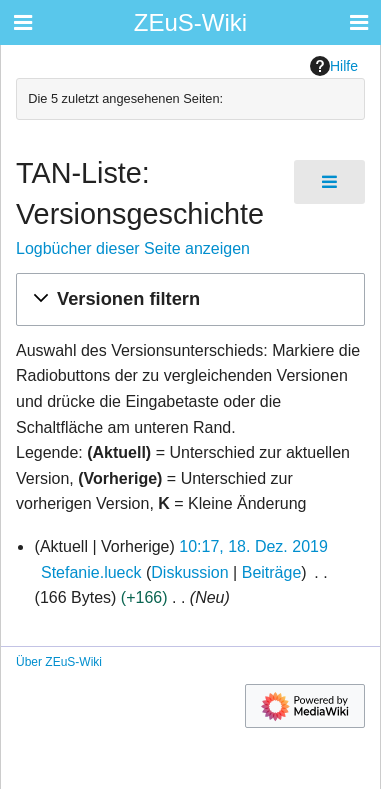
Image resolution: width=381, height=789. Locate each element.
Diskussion (189, 572)
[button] (190, 299)
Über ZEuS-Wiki (59, 662)
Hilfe (334, 66)
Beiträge (272, 572)
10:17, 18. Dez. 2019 (253, 546)
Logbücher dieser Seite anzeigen (133, 248)
